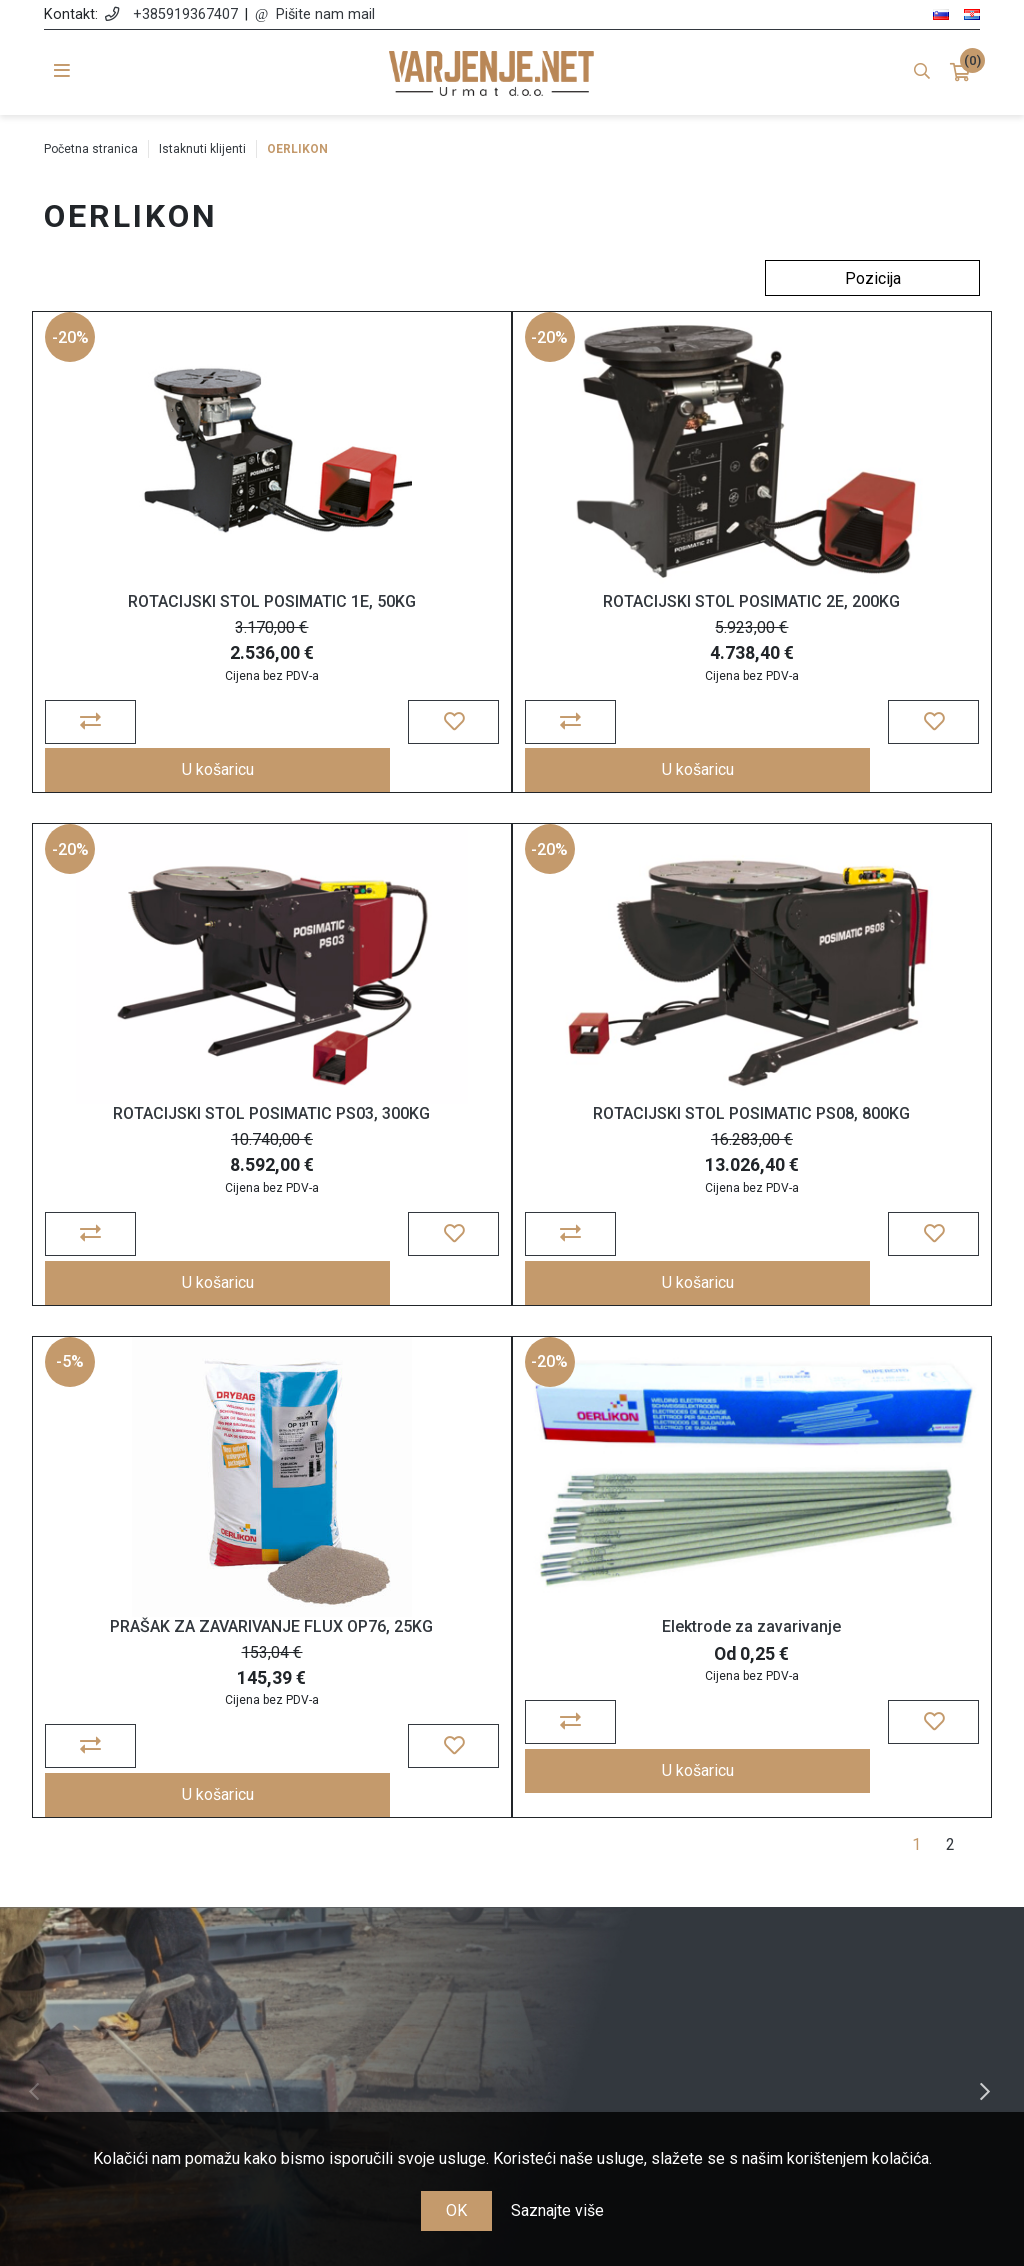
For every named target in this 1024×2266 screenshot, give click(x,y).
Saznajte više (557, 2210)
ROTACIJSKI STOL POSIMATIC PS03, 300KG (831, 626)
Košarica (632, 1912)
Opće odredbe (392, 1883)
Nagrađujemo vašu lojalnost (392, 2023)
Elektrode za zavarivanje (831, 1133)
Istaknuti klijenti (202, 149)
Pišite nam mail (325, 14)
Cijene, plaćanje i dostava (392, 1941)
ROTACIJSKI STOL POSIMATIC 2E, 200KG (511, 626)
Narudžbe (632, 1883)
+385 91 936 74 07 (160, 1966)
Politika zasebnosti (392, 1912)
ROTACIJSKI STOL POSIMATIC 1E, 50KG (192, 616)
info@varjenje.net (160, 1995)
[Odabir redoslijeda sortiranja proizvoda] (872, 278)
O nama (392, 1854)
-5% (393, 869)
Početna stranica (91, 149)
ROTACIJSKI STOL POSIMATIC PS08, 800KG (191, 1143)
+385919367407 (185, 14)
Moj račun (632, 1854)
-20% (73, 352)
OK (456, 2210)
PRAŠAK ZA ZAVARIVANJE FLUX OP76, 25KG (512, 1143)
